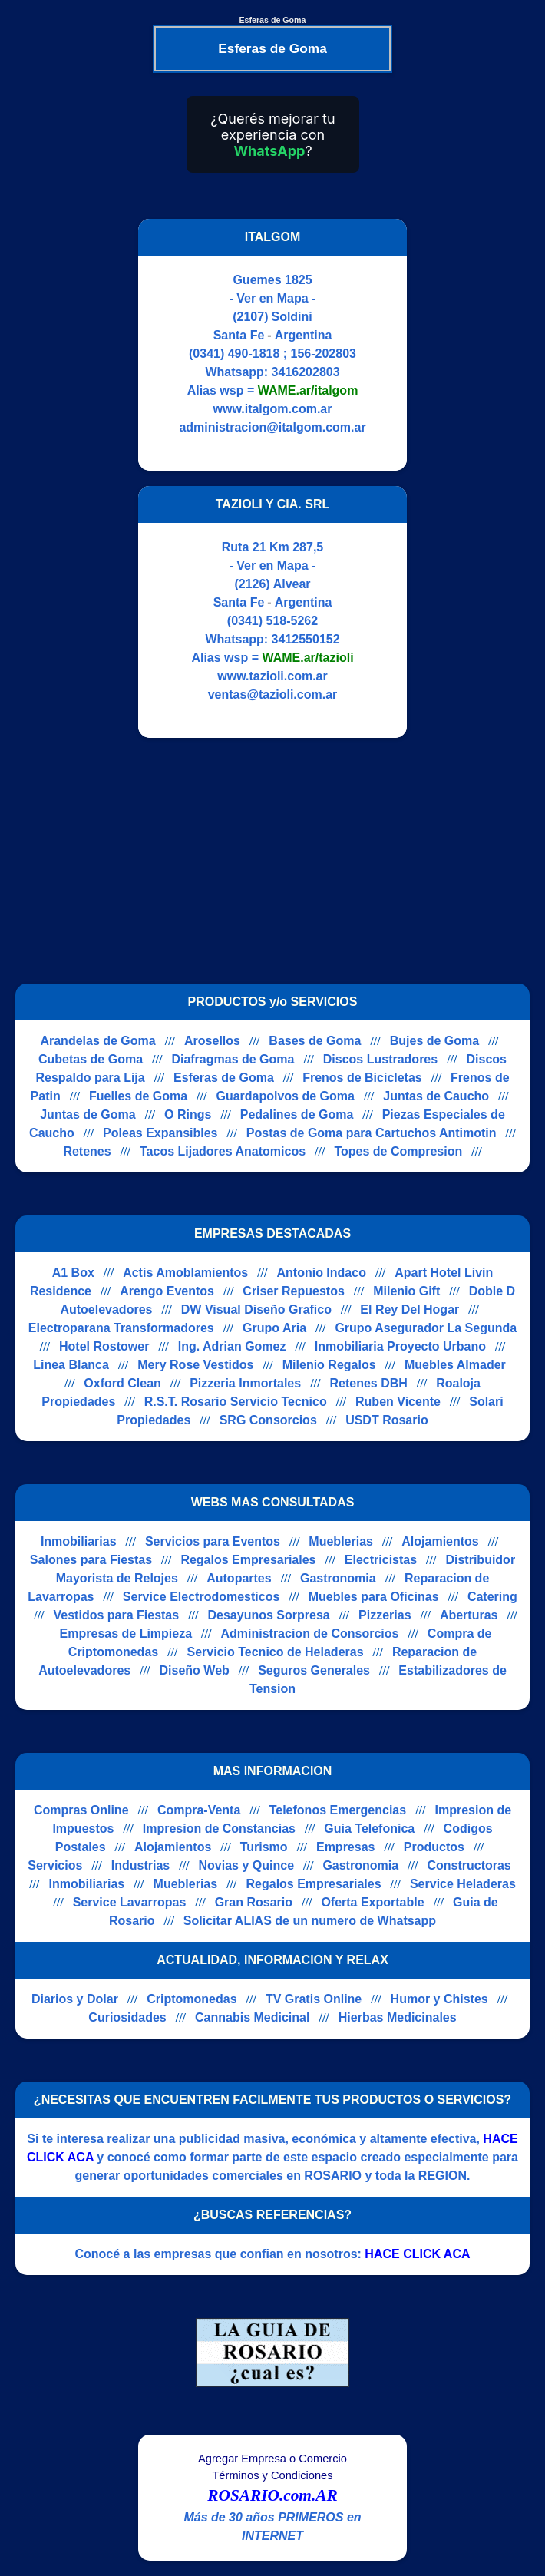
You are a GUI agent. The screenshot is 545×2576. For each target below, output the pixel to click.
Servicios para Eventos (212, 1541)
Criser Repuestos (294, 1291)
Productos (434, 1846)
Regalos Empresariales (247, 1559)
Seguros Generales (314, 1670)
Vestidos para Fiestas (117, 1615)
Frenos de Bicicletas (362, 1077)
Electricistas (381, 1559)
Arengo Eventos (167, 1291)
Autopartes (238, 1578)
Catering (492, 1596)
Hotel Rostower (104, 1346)
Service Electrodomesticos (201, 1596)
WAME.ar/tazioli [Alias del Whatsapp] (307, 657)
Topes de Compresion (398, 1151)
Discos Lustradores (380, 1059)
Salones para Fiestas (91, 1559)
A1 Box (73, 1272)
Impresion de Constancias (219, 1828)
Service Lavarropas (130, 1902)
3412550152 (306, 639)
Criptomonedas (191, 1999)
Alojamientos (439, 1541)
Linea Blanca (71, 1364)
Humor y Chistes (439, 1999)
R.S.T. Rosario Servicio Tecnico (235, 1401)
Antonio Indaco (321, 1272)
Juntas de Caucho (436, 1096)
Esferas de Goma (223, 1077)
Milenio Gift (406, 1291)
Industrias (140, 1865)
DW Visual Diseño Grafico (256, 1309)
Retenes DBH (368, 1383)
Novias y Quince (247, 1865)
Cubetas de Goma (90, 1059)
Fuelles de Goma (138, 1096)
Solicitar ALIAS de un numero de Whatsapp (309, 1920)
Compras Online (81, 1810)
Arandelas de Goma (97, 1040)
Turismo (264, 1846)
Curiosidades (127, 2017)
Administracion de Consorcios (309, 1633)
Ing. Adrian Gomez (232, 1346)
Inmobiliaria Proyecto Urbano (400, 1346)
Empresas (345, 1846)
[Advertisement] (263, 860)
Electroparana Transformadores (121, 1327)
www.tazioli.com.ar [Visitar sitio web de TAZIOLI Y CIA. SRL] (272, 676)
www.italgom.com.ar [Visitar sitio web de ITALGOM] (272, 408)
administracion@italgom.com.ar (272, 427)
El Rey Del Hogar (409, 1309)
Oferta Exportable (372, 1902)
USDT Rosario (386, 1420)
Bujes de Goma (434, 1040)
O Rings (187, 1114)
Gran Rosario (253, 1902)
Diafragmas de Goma (232, 1059)
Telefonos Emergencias (337, 1810)
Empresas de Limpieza (126, 1633)
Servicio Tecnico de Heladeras (275, 1651)
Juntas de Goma (87, 1114)
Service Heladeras (463, 1883)
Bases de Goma (315, 1040)
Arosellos (212, 1040)
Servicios (55, 1865)
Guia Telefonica (369, 1828)
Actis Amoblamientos (185, 1272)
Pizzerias (384, 1615)
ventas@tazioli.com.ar (273, 694)
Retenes (87, 1151)
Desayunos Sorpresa (269, 1615)
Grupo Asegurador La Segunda (426, 1327)
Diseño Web (195, 1670)
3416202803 (306, 372)
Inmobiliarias (79, 1541)
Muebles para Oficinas (374, 1596)
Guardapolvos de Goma (285, 1096)
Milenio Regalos (329, 1364)
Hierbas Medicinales (398, 2017)
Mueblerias (341, 1541)
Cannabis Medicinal (252, 2017)
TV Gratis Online (314, 1999)
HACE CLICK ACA (417, 2253)
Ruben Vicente (398, 1401)
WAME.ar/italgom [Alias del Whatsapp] (308, 390)
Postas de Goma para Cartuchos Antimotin (371, 1132)
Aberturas (469, 1615)
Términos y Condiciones (272, 2475)
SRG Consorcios (268, 1420)
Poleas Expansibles (160, 1132)
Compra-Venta (198, 1810)
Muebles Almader (455, 1364)
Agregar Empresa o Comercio (272, 2458)
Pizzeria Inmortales (245, 1383)
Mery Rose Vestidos (195, 1364)
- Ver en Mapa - (273, 298)
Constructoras (468, 1865)
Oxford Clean (122, 1383)
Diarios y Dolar (74, 1999)
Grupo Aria (274, 1327)
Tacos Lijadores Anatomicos (223, 1151)
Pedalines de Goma (297, 1114)
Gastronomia (338, 1578)
